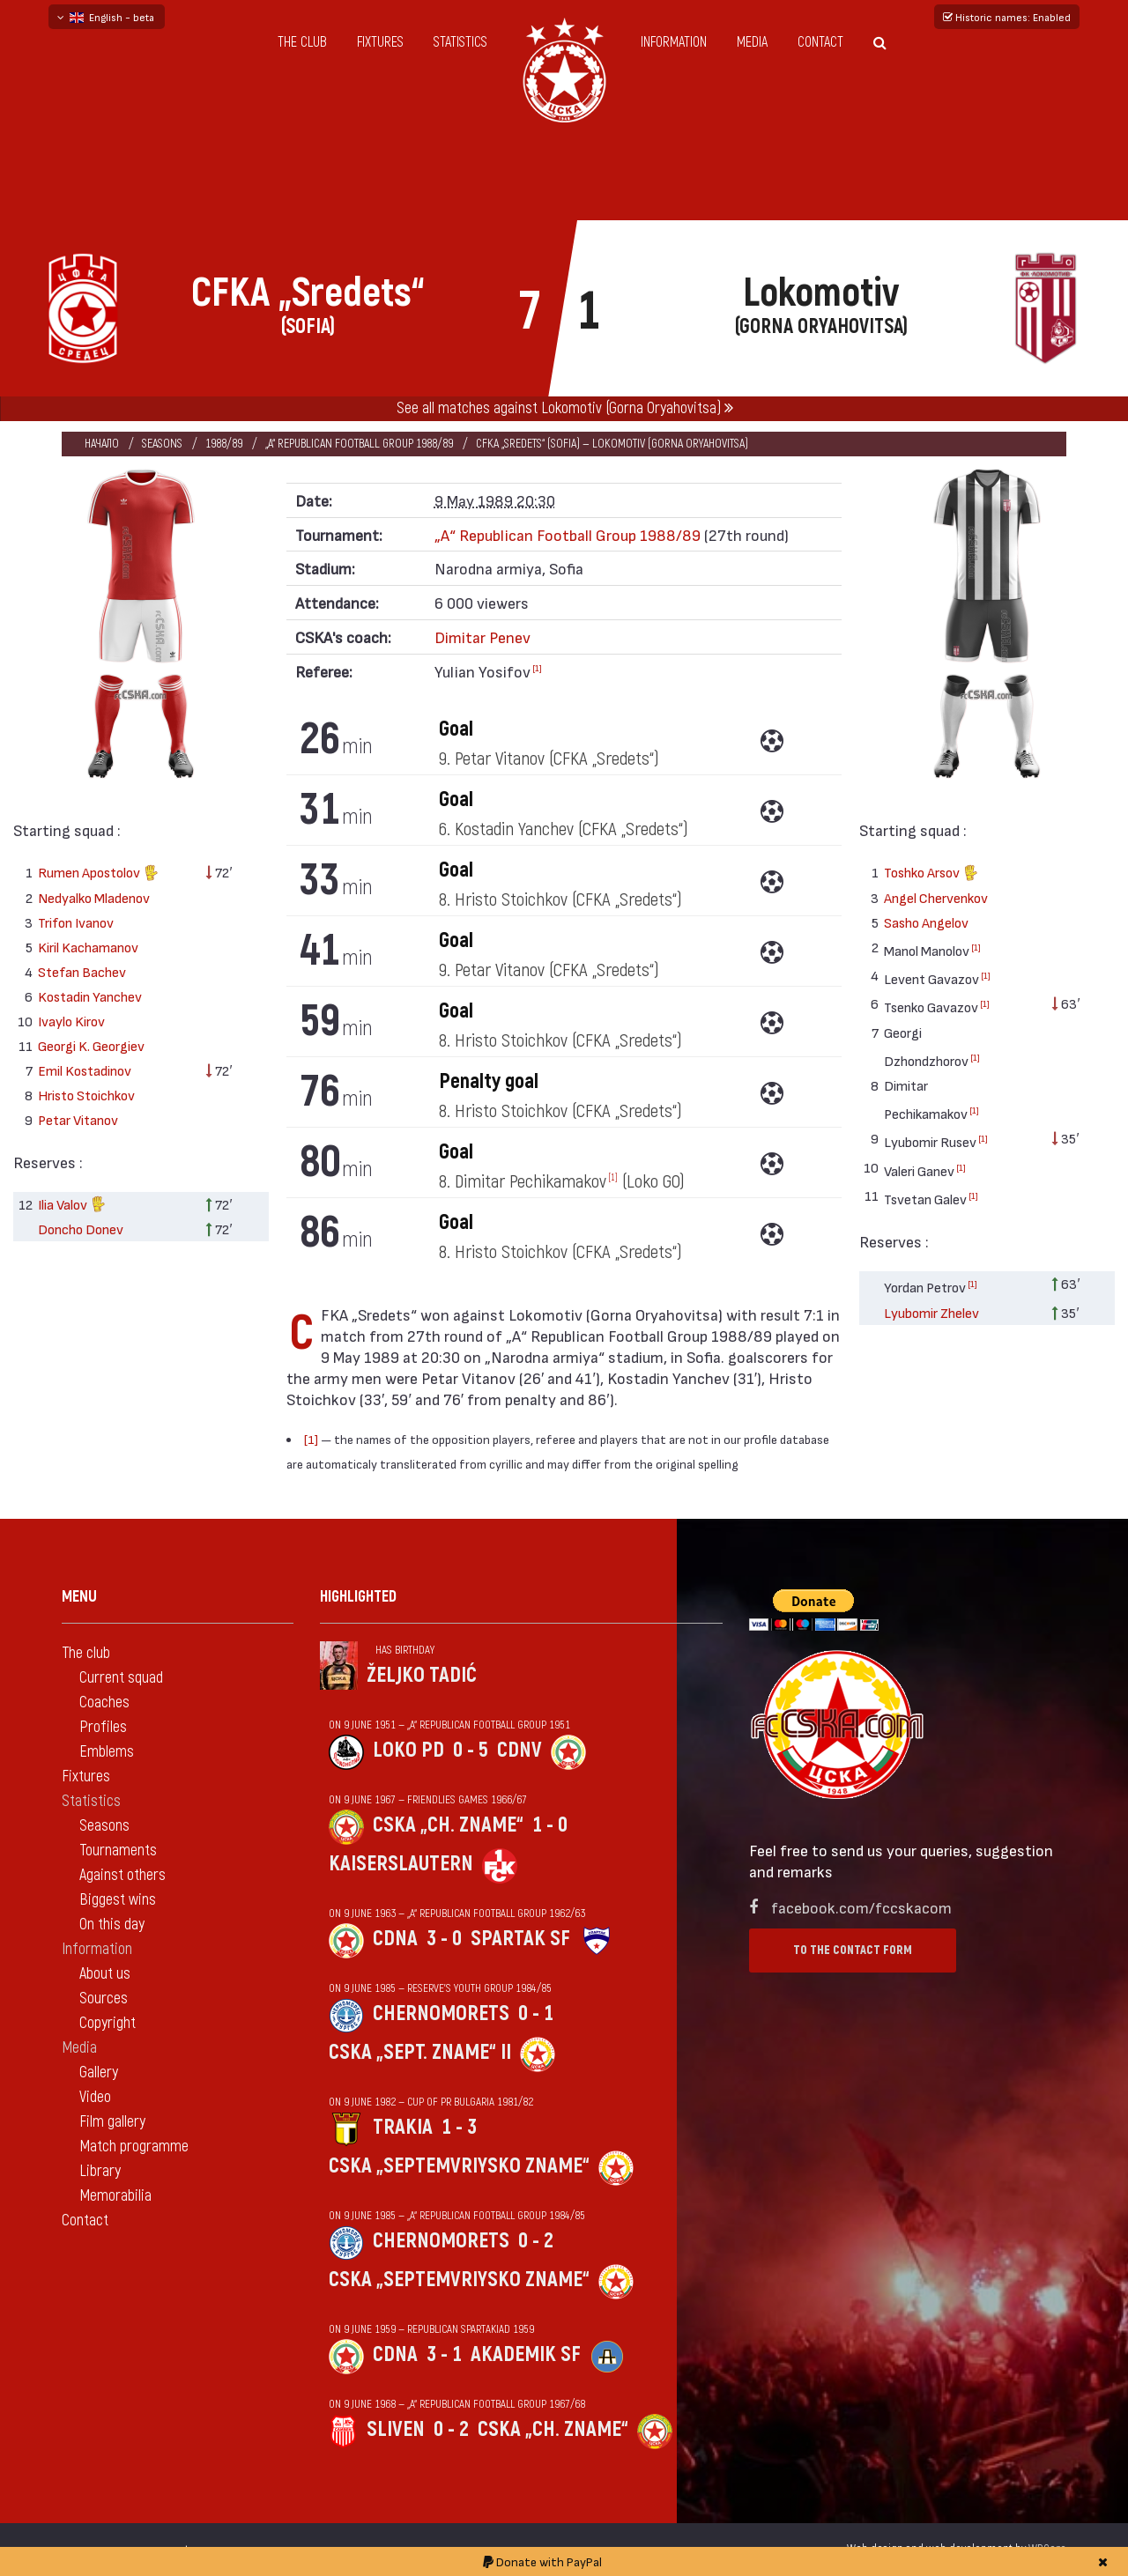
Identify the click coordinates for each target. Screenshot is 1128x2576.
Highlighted (358, 1597)
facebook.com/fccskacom (861, 1906)
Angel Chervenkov (936, 897)
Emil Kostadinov (84, 1070)
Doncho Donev (80, 1228)
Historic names (1007, 17)
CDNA (395, 1938)
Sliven (396, 2429)
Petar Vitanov (78, 1119)
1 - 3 (459, 2127)
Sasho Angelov (926, 922)
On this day (112, 1924)
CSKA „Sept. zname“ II (420, 2052)
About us (104, 1974)
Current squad (121, 1678)
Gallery (98, 2072)
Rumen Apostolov (98, 874)
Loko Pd (408, 1750)
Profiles (103, 1727)
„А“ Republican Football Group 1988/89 (359, 443)
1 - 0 (550, 1825)
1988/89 (223, 443)
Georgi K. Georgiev (91, 1045)
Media (752, 42)
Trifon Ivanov (76, 922)
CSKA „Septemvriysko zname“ (459, 2166)
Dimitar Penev (482, 636)
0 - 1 (535, 2013)
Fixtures (380, 42)
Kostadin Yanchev (90, 996)
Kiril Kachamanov (88, 946)
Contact (820, 42)
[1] (537, 668)
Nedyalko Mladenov (94, 897)
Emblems (106, 1752)
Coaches (104, 1702)
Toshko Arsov (931, 874)
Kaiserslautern (401, 1863)
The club (302, 42)
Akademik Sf (526, 2354)
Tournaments (118, 1850)
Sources (103, 1998)
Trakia (403, 2127)
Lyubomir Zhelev (931, 1312)
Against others (122, 1875)
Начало (102, 443)
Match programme (134, 2146)
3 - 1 (444, 2354)
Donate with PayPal (542, 2561)
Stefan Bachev (82, 971)
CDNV (519, 1750)
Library (100, 2171)
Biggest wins (117, 1900)
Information (674, 42)
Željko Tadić (422, 1675)
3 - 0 (444, 1938)
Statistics (460, 42)
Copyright (107, 2023)
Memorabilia (115, 2196)
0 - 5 (470, 1750)
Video (95, 2097)
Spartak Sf (520, 1938)
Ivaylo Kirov (71, 1020)
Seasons (162, 443)
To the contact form (852, 1950)
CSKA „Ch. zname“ (448, 1825)
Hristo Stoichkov (86, 1094)
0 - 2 (535, 2241)
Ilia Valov (72, 1206)
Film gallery (112, 2122)
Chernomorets (441, 2013)
